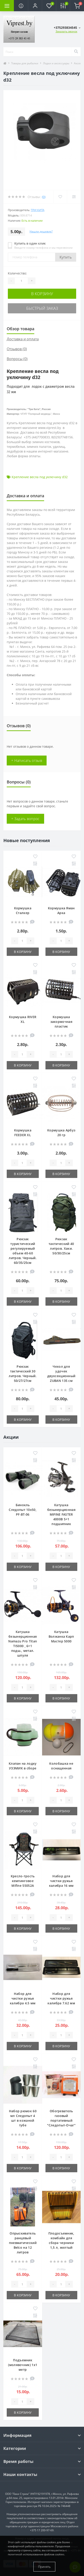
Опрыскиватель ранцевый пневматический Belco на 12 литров (23, 2242)
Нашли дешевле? (41, 231)
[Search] (76, 51)
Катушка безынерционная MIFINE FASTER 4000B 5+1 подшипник (61, 1514)
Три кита (37, 210)
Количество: (17, 273)
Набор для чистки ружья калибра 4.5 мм (22, 1998)
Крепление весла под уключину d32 (40, 477)
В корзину (42, 293)
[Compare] (74, 196)
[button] (35, 5)
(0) (43, 197)
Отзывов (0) (17, 348)
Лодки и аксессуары (56, 63)
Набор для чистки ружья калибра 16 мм (61, 1881)
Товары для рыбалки (24, 63)
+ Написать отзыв (26, 760)
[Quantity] (21, 280)
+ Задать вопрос (25, 818)
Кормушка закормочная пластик (61, 1021)
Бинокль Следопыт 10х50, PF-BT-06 (23, 1510)
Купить (66, 257)
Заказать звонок (66, 31)
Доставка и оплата (23, 339)
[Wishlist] (60, 196)
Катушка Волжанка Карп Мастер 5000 (61, 1636)
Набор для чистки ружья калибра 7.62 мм (61, 1998)
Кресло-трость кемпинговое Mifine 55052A (23, 1881)
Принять (44, 2567)
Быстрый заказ (42, 308)
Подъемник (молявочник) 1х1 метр (22, 2365)
